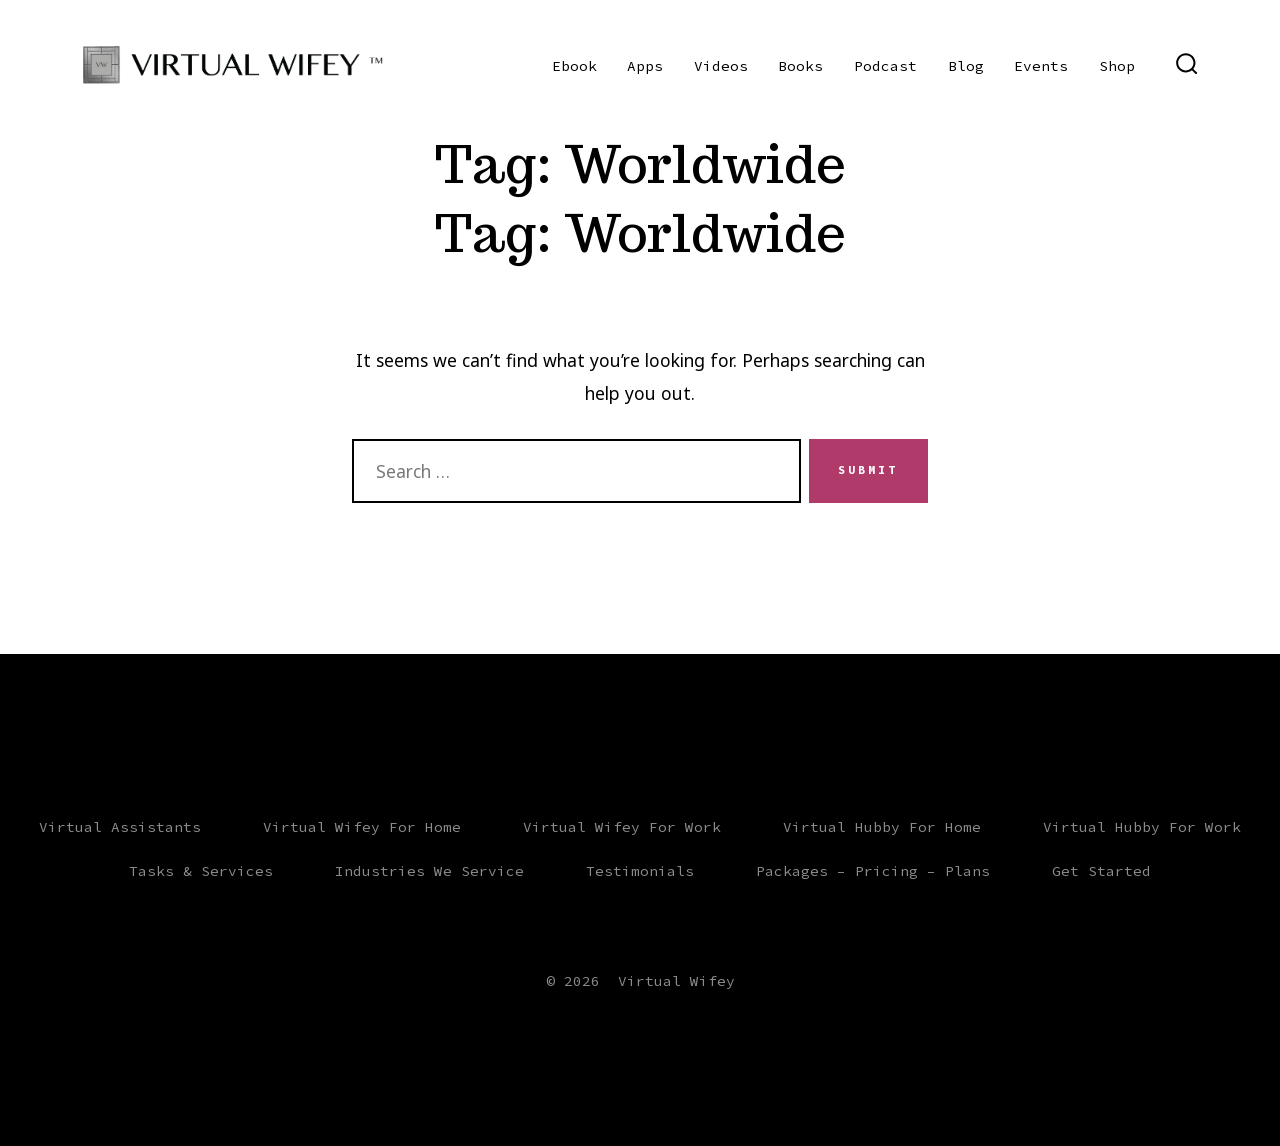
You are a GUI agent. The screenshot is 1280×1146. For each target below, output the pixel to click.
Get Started (1101, 871)
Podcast (885, 66)
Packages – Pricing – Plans (873, 871)
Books (800, 66)
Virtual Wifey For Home (362, 827)
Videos (721, 66)
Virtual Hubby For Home (882, 827)
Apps (645, 66)
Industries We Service (429, 871)
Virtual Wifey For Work (622, 827)
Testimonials (640, 871)
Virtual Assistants (120, 827)
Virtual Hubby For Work (1142, 827)
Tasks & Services (201, 871)
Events (1041, 66)
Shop (1117, 66)
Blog (966, 66)
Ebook (574, 66)
